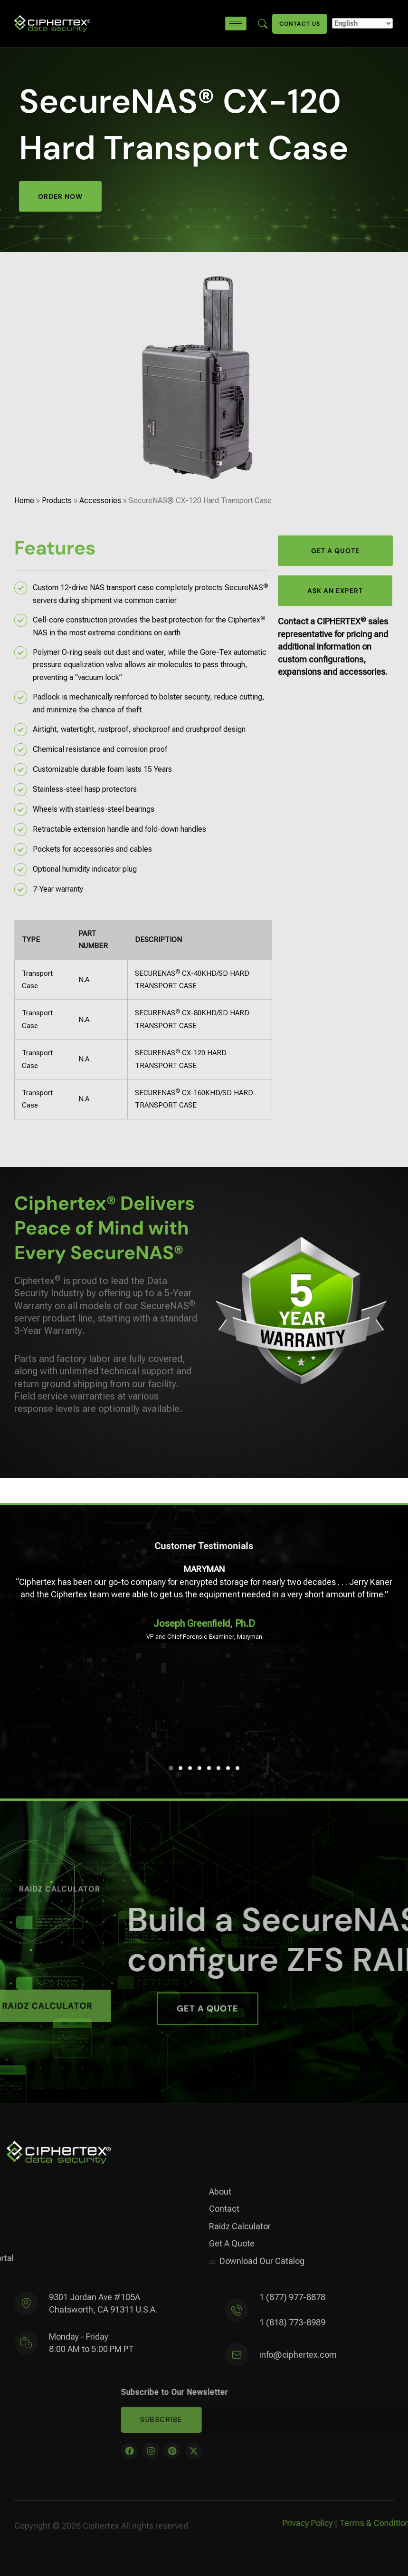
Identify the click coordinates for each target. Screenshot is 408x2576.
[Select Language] (362, 23)
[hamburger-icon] (236, 23)
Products (57, 500)
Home (24, 500)
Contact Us (299, 24)
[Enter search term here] (262, 23)
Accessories (100, 500)
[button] (171, 1768)
